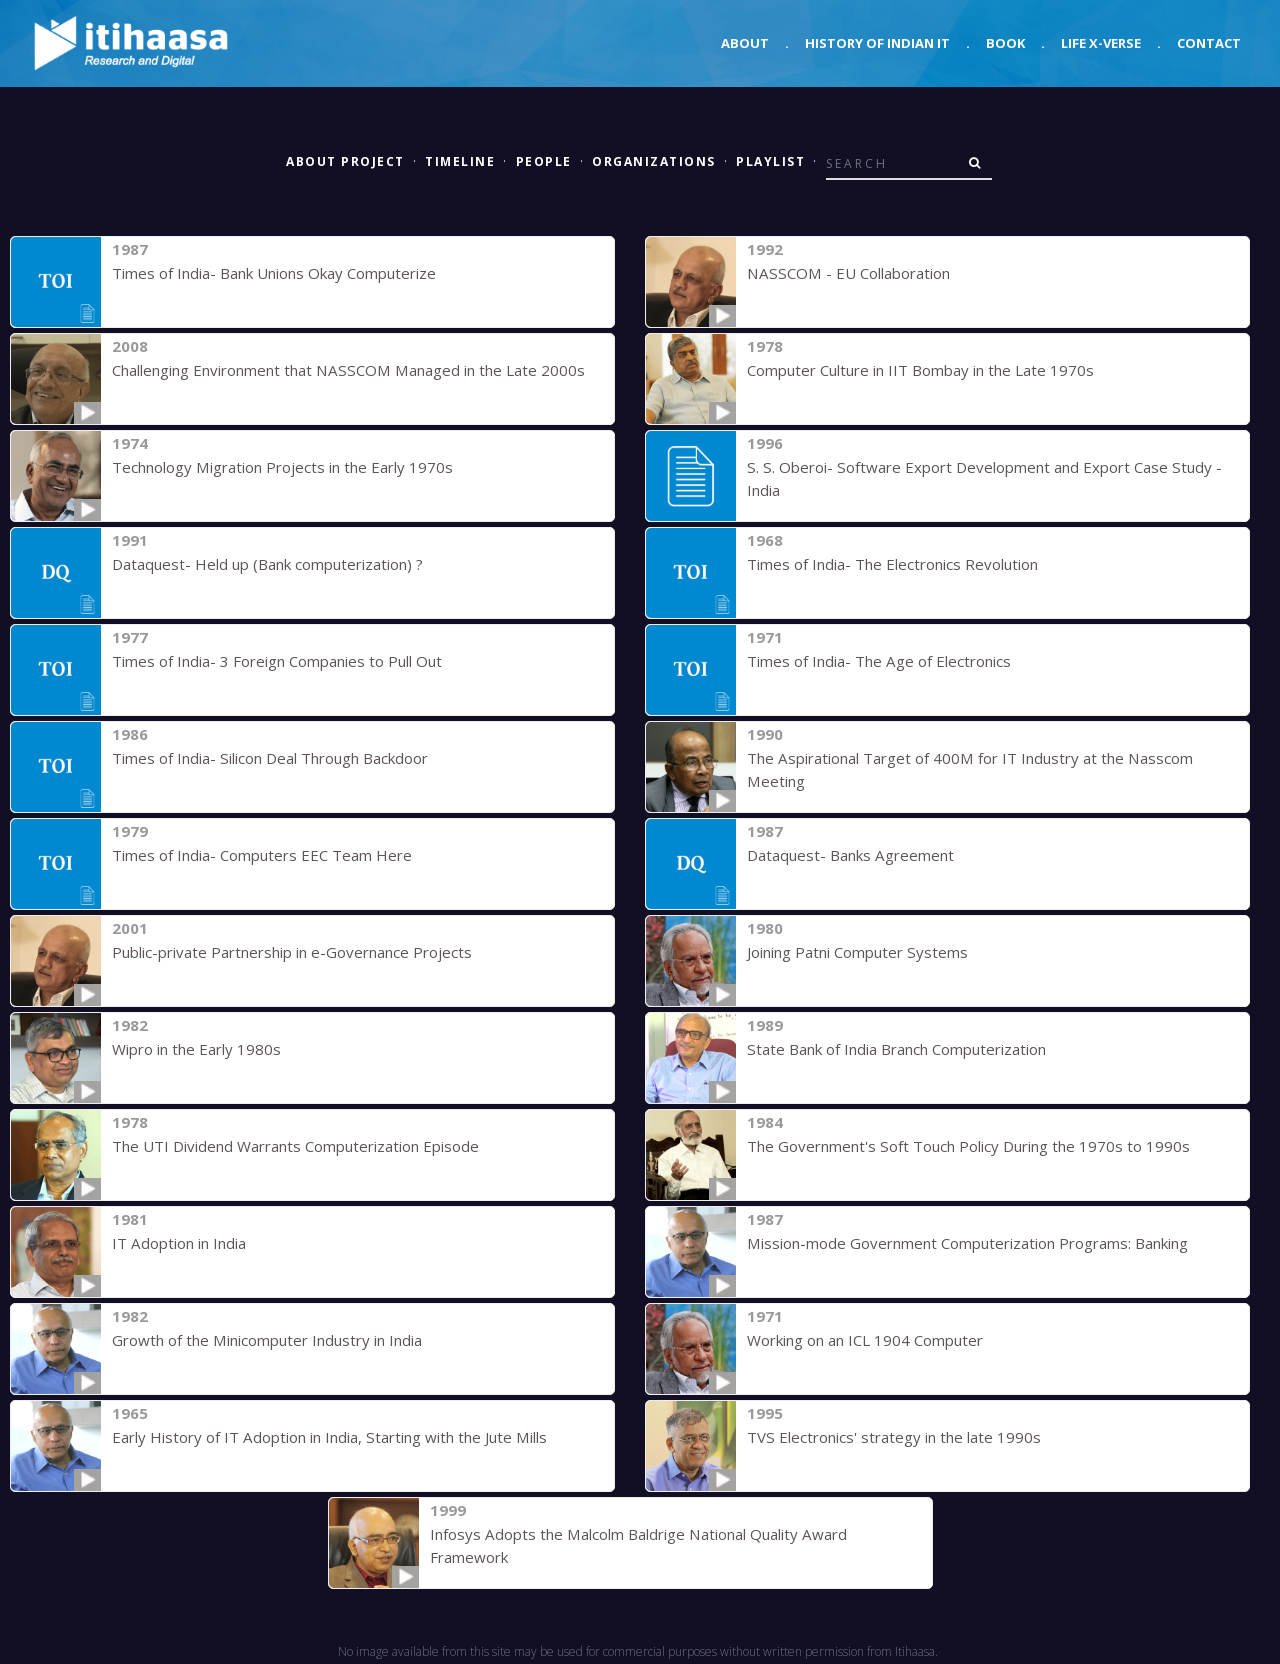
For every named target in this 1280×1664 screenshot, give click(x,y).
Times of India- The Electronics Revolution (892, 564)
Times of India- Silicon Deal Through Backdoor (269, 758)
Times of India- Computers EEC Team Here (262, 855)
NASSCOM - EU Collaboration (846, 273)
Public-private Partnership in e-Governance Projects (292, 952)
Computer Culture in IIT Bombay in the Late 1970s (920, 370)
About (745, 43)
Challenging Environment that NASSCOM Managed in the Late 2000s (345, 370)
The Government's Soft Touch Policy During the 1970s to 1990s (968, 1146)
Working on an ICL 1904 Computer (865, 1340)
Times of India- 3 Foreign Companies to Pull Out (277, 661)
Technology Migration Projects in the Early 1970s (282, 467)
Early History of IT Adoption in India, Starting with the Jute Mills (328, 1437)
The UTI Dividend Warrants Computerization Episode (295, 1146)
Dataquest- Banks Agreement (850, 855)
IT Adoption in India (178, 1243)
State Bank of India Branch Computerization (896, 1049)
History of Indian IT (877, 43)
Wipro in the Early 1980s (196, 1049)
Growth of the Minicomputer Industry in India (266, 1340)
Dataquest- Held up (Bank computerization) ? (267, 564)
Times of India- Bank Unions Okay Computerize (274, 273)
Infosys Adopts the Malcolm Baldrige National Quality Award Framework (677, 1534)
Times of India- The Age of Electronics (878, 661)
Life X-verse (1101, 43)
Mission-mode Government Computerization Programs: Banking (967, 1243)
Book (1005, 43)
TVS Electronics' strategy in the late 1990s (893, 1437)
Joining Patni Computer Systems (857, 952)
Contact (1209, 43)
